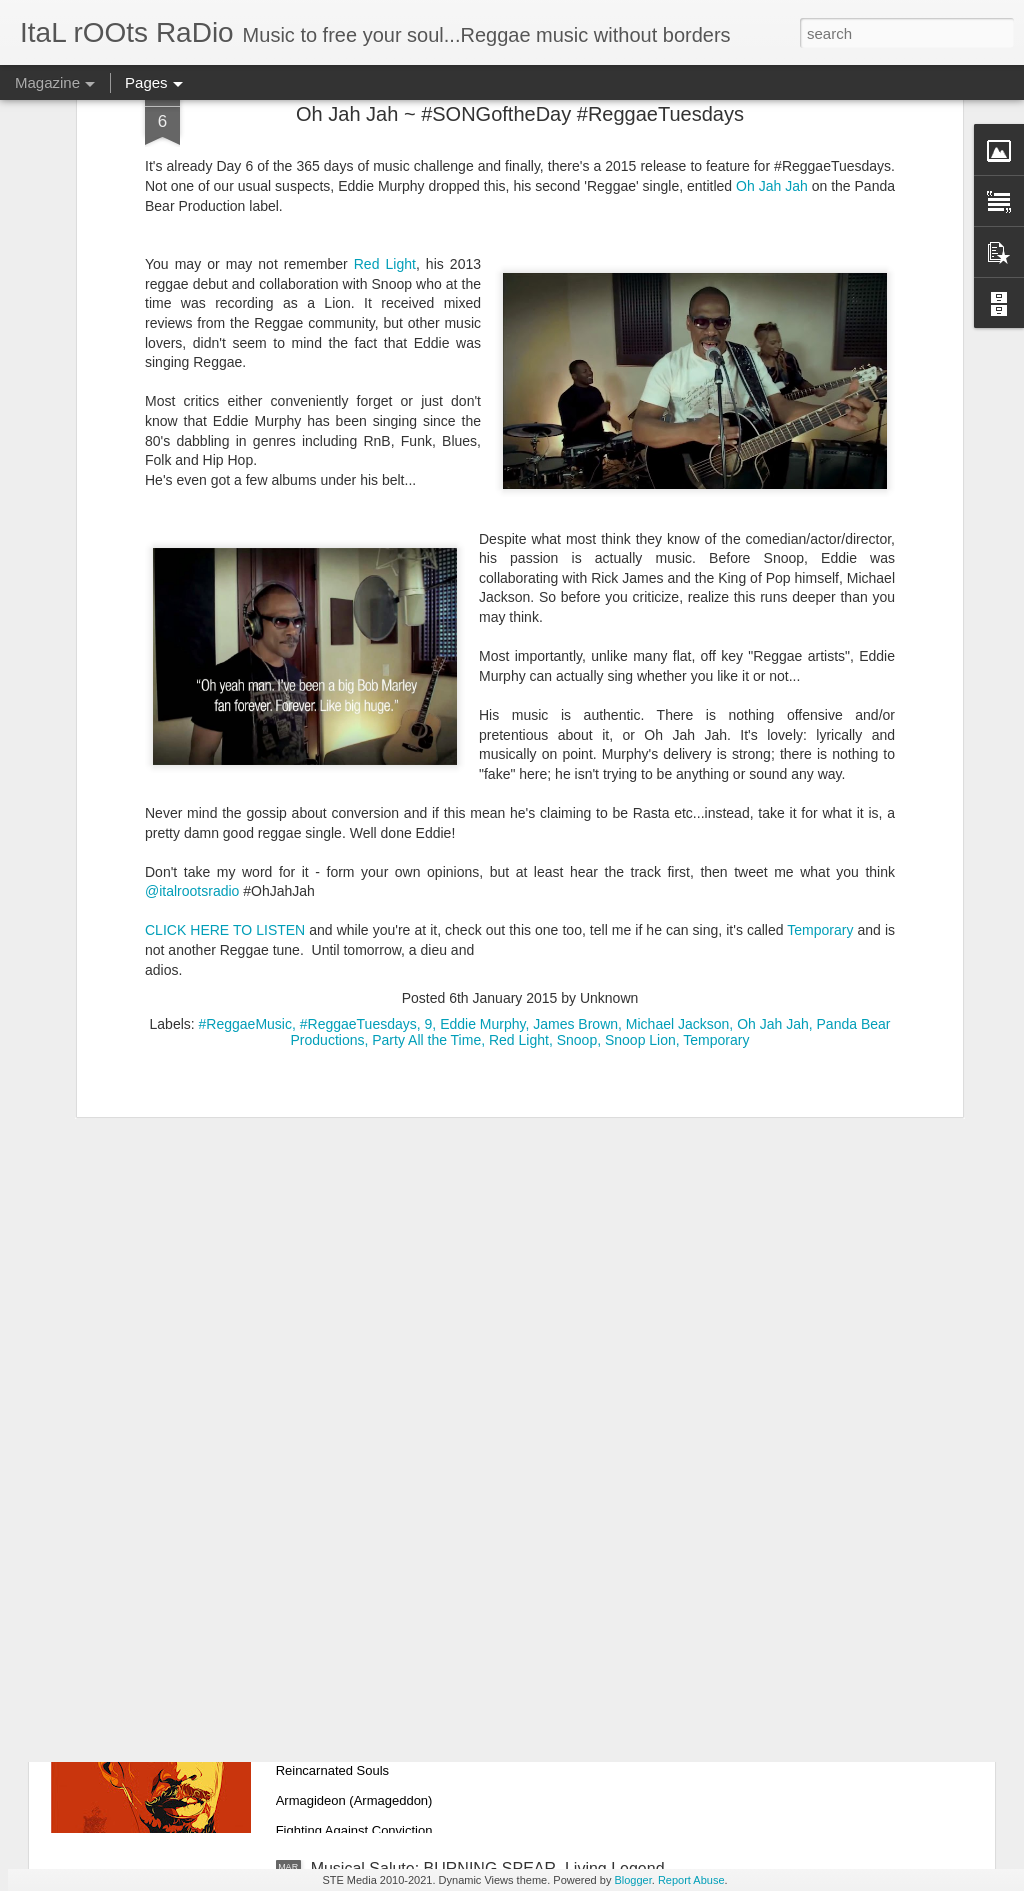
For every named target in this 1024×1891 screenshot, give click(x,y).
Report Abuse (691, 1880)
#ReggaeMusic (245, 807)
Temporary (820, 713)
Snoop (577, 823)
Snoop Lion (640, 823)
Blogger (632, 1880)
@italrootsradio (192, 674)
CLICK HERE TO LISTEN (225, 713)
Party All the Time (426, 823)
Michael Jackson (678, 807)
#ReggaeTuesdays (358, 807)
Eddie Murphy (482, 807)
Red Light (519, 823)
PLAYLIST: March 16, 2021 (407, 1414)
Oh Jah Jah (773, 807)
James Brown (575, 807)
